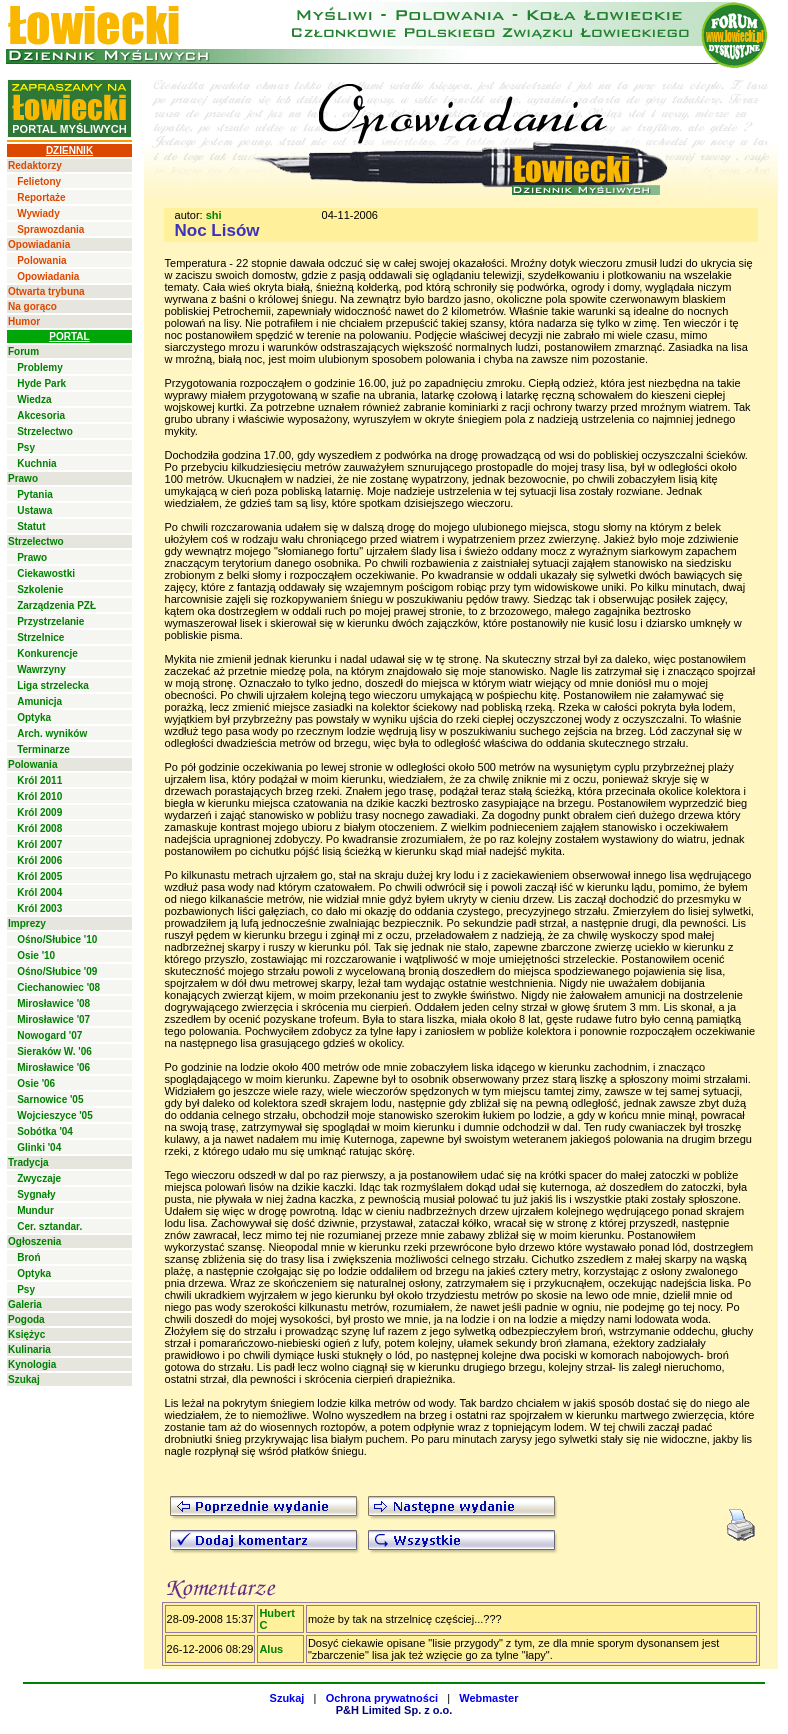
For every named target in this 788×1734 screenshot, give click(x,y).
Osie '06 (36, 1083)
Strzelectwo (45, 431)
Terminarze (43, 749)
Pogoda (26, 1319)
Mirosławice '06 (53, 1067)
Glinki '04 (39, 1147)
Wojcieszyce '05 (55, 1115)
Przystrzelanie (50, 621)
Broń (28, 1257)
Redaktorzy (35, 165)
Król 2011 (39, 780)
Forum (23, 351)
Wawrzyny (41, 669)
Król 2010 (39, 796)
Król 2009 (39, 812)
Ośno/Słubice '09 (57, 971)
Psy (26, 447)
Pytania (35, 494)
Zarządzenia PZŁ (56, 605)
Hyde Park (41, 383)
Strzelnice (40, 637)
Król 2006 (39, 860)
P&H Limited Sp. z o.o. (394, 1710)
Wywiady (38, 213)
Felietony (39, 181)
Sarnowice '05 (50, 1099)
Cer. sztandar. (49, 1226)
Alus (271, 1649)
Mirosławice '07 (53, 1019)
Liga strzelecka (53, 685)
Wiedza (34, 399)
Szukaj (24, 1379)
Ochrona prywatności (382, 1698)
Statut (31, 526)
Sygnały (36, 1194)
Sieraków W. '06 (54, 1051)
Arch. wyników (52, 733)
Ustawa (34, 510)
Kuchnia (36, 463)
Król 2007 (39, 844)
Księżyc (26, 1334)
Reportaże (41, 197)
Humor (24, 321)
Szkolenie (40, 589)
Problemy (40, 367)
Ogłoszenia (34, 1241)
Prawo (23, 478)
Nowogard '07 (49, 1035)
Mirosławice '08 (53, 1003)
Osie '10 (36, 955)
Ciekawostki (46, 573)
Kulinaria (29, 1349)
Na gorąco (32, 306)
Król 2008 (39, 828)
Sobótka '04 (45, 1131)
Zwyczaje (39, 1178)
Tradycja (28, 1162)
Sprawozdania (50, 229)
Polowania (41, 260)
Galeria (25, 1304)
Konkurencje (47, 653)
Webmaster (488, 1698)
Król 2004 (39, 892)
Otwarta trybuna (46, 291)
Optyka (34, 717)
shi (214, 215)
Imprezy (27, 923)
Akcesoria (41, 415)
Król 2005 (39, 876)
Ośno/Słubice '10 (57, 939)
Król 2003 (39, 908)
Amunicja (39, 701)
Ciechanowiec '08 (58, 987)
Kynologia (32, 1364)
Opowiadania (39, 244)
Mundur (35, 1210)
